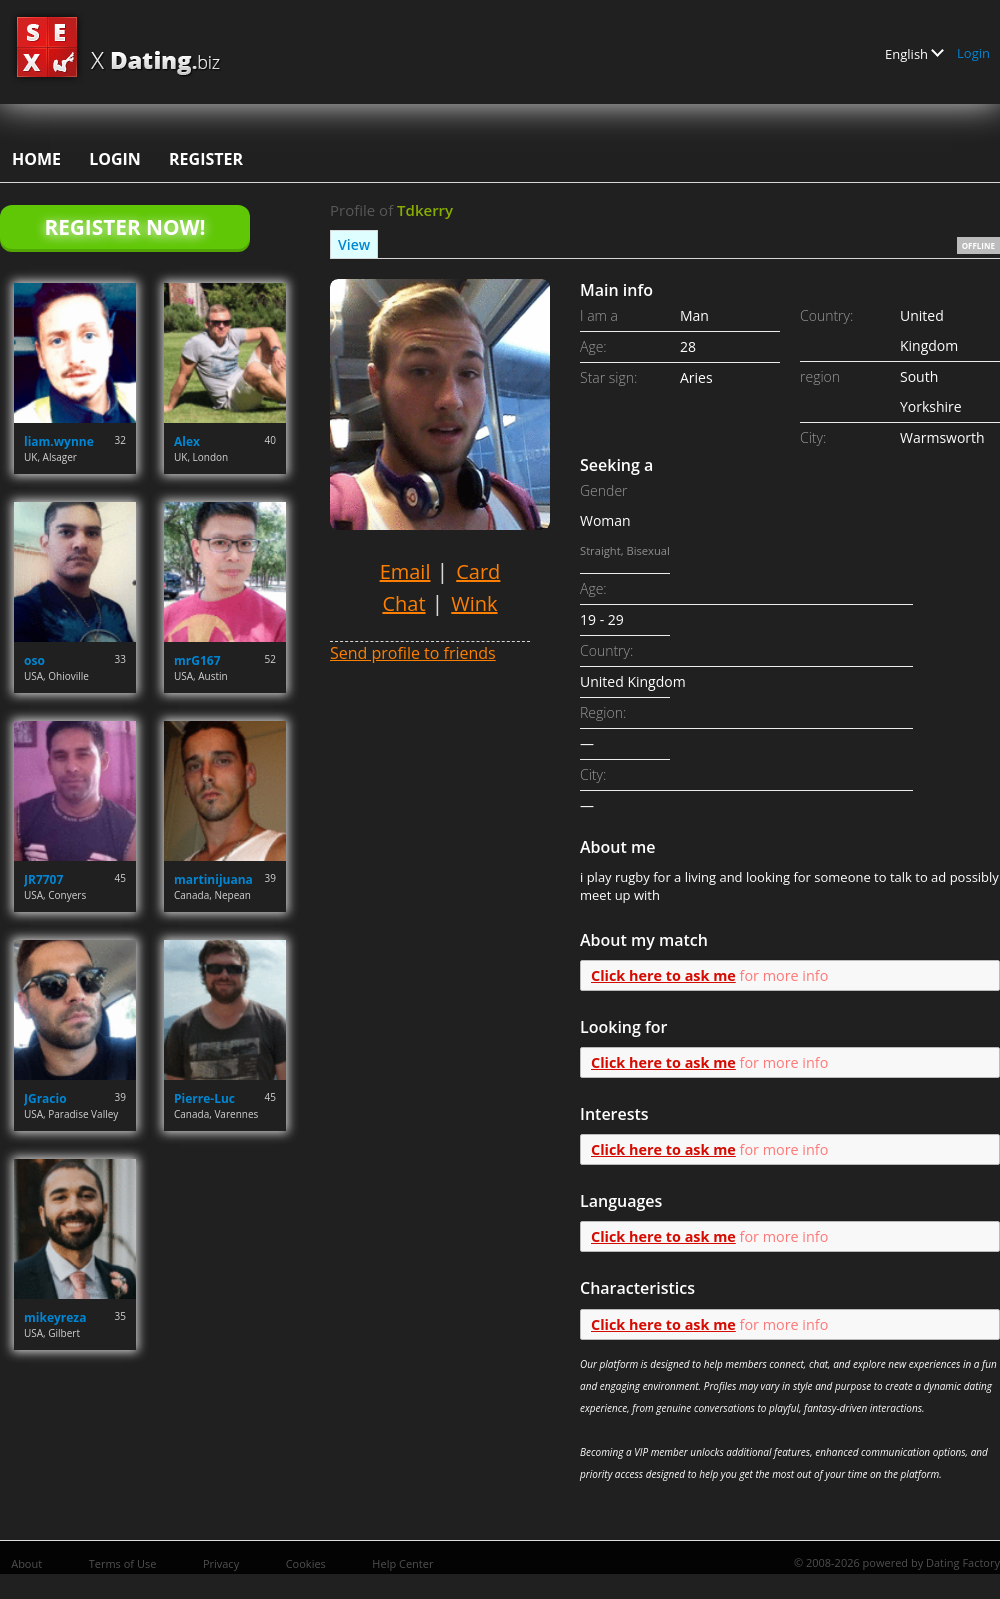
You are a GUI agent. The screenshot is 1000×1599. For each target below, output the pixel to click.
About (26, 1563)
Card (478, 571)
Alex (187, 441)
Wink (474, 603)
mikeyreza (55, 1317)
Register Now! (124, 227)
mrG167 (197, 660)
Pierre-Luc (204, 1098)
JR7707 (43, 879)
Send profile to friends (413, 653)
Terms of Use (123, 1563)
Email (405, 571)
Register (206, 159)
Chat (403, 603)
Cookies (306, 1563)
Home (36, 159)
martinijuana (213, 879)
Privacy (221, 1563)
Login (973, 53)
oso (34, 660)
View (354, 244)
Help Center (402, 1563)
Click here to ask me (663, 975)
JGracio (45, 1098)
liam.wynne (59, 441)
